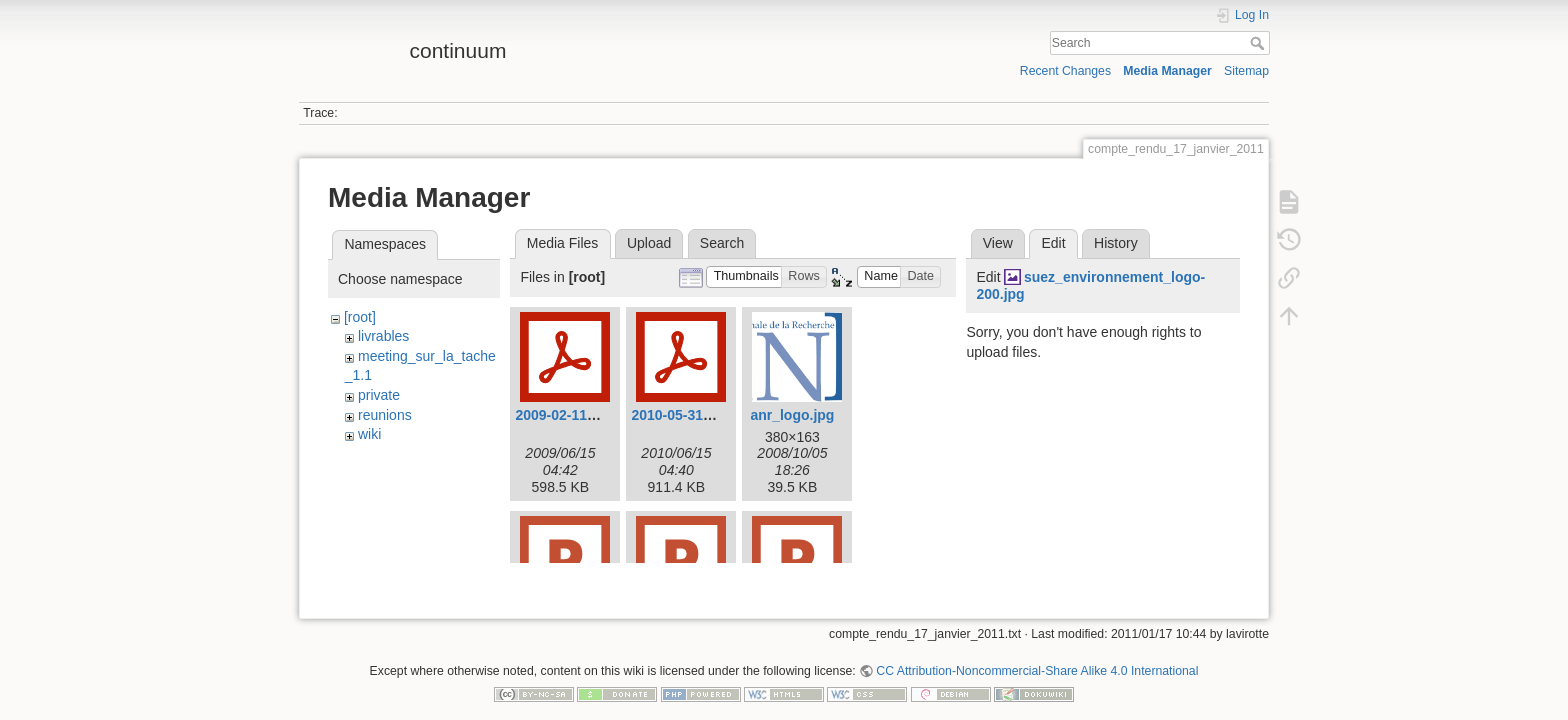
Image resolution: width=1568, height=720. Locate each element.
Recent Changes (1065, 71)
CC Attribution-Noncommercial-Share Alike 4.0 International (1037, 654)
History (1116, 243)
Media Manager (1167, 71)
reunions (385, 415)
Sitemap (1246, 71)
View (998, 243)
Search (1259, 43)
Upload (649, 243)
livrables (383, 336)
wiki (369, 434)
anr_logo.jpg (792, 415)
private (379, 395)
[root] (360, 317)
